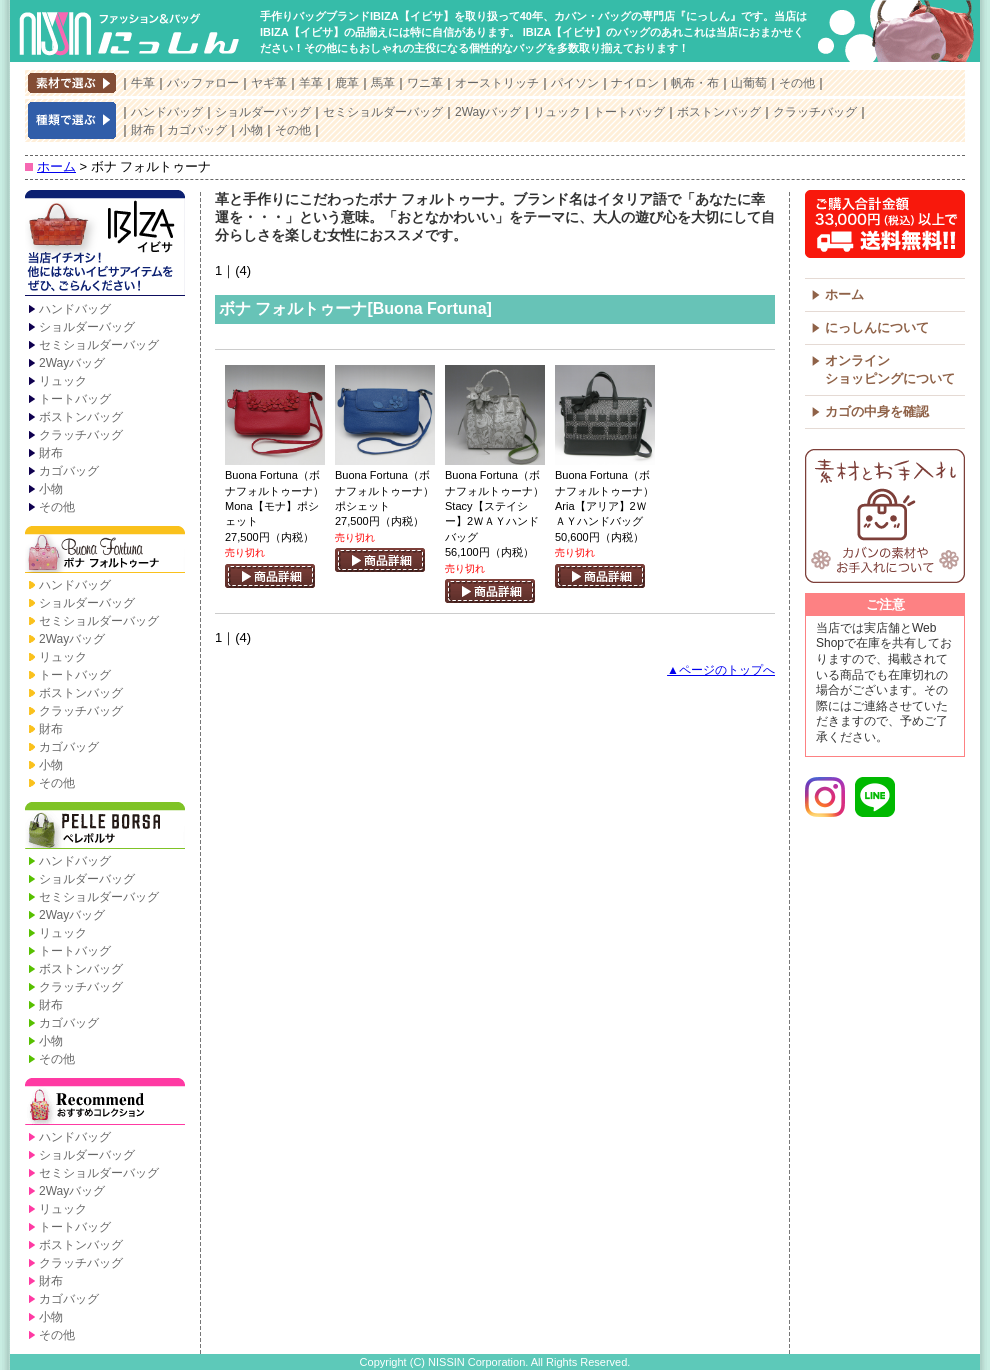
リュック (557, 112)
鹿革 (347, 83)
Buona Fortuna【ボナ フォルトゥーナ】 (105, 551)
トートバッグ (629, 112)
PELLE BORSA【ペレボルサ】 (105, 827)
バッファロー (203, 83)
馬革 (383, 83)
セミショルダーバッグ (383, 112)
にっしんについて (877, 327)
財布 (143, 130)
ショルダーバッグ (263, 112)
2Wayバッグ (488, 112)
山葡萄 (749, 83)
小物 (251, 130)
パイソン (575, 83)
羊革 (311, 83)
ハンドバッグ (167, 112)
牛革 (143, 83)
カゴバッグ (197, 130)
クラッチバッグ (815, 112)
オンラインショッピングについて (890, 369)
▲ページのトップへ (721, 670)
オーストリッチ (497, 83)
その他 (797, 83)
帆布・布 (695, 83)
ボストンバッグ (719, 112)
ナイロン (635, 83)
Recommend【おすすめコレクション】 (105, 1103)
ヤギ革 (269, 83)
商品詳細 (270, 576)
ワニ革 (425, 83)
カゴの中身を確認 (877, 411)
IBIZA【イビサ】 (105, 245)
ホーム (56, 166)
